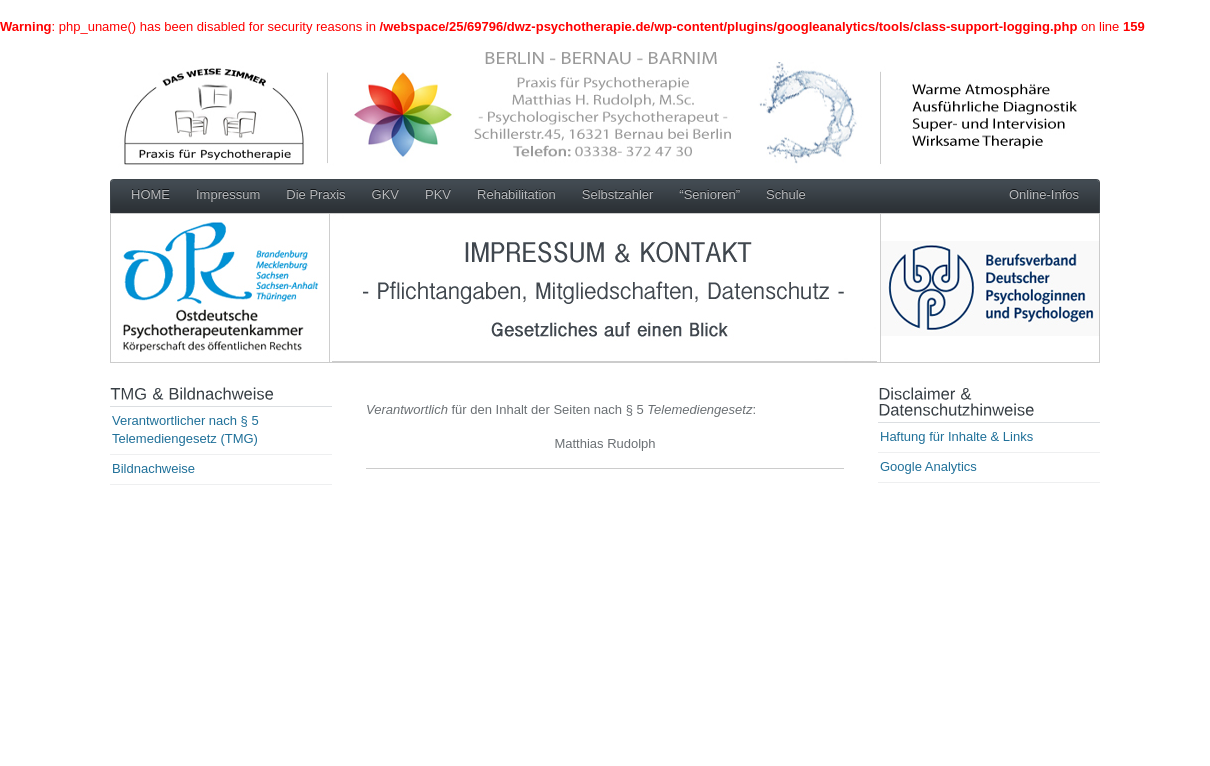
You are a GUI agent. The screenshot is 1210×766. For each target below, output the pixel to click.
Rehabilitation (516, 194)
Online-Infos (1044, 194)
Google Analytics (928, 466)
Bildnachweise (153, 468)
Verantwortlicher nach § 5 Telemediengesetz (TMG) (185, 429)
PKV (438, 194)
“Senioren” (709, 194)
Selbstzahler (618, 194)
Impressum (228, 194)
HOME (150, 194)
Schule (786, 194)
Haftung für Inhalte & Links (956, 436)
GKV (385, 194)
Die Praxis (315, 194)
